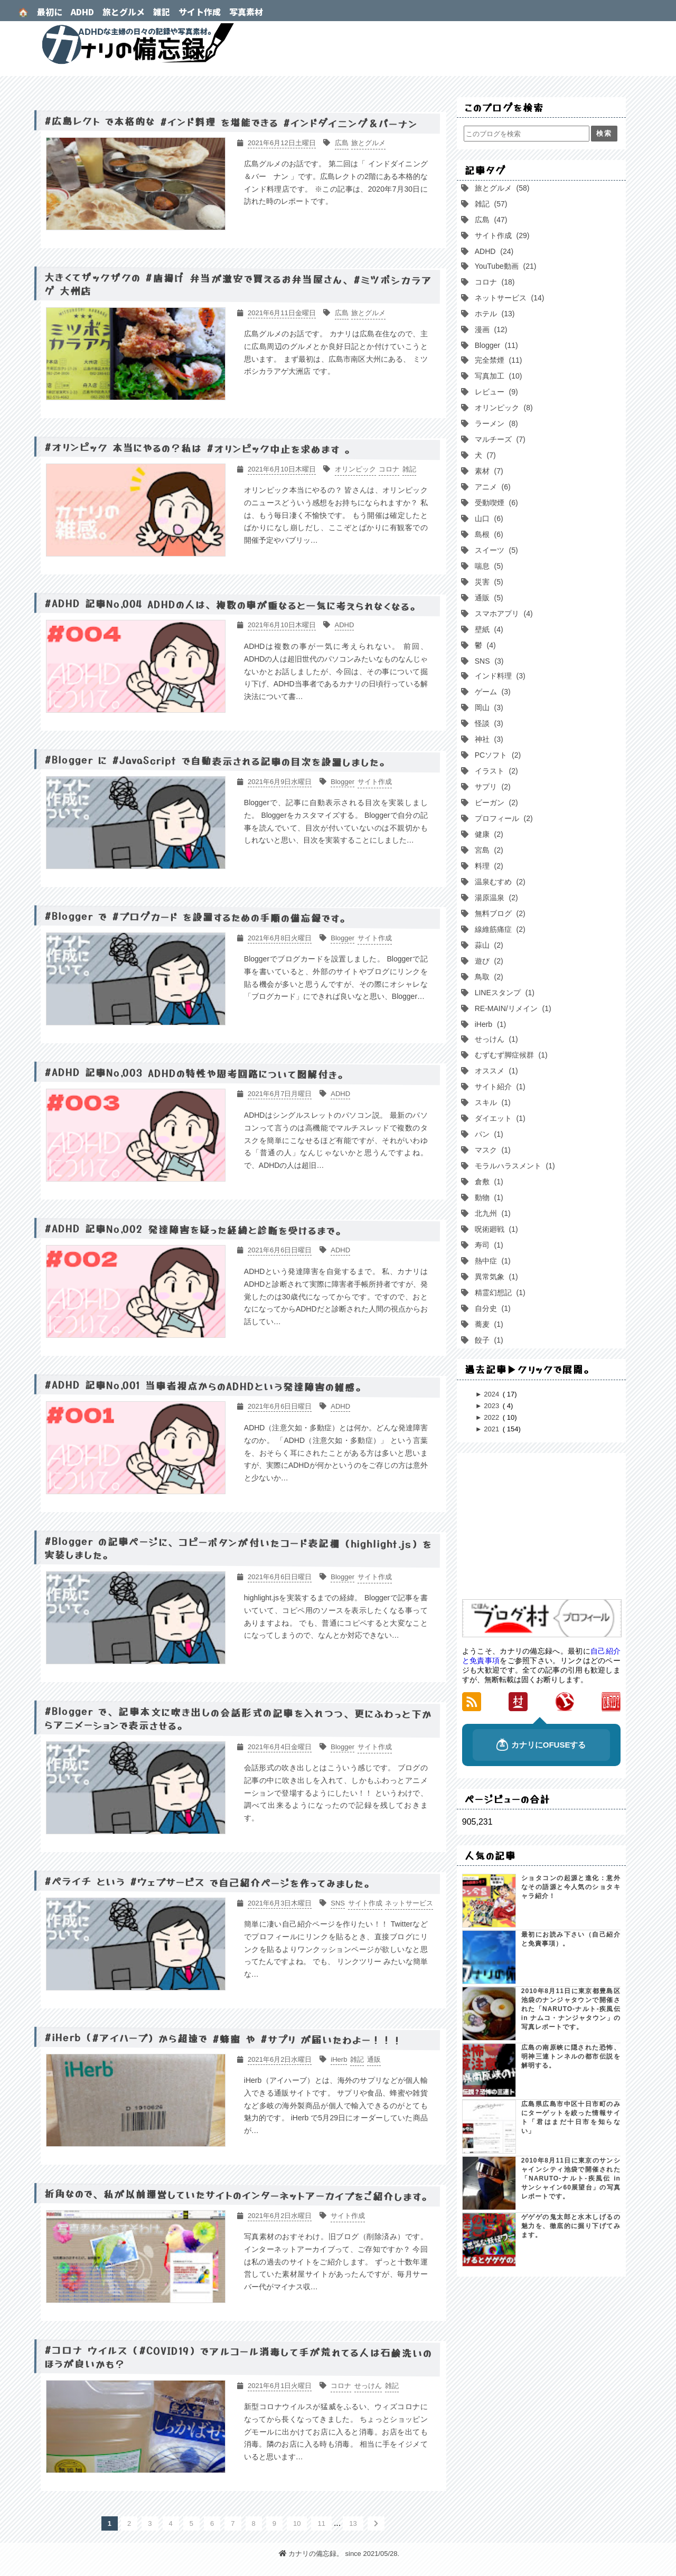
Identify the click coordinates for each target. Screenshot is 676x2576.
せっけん (495, 1039)
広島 (490, 219)
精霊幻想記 (499, 1292)
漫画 (490, 329)
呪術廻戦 (495, 1229)
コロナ (494, 282)
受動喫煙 (495, 502)
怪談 (488, 723)
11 (321, 2523)
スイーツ (495, 550)
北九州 (492, 1213)
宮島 (488, 850)
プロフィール (503, 818)
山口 (488, 518)
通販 (488, 597)
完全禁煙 (497, 360)
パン (488, 1134)
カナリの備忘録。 (338, 44)
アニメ (492, 487)
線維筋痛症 (499, 929)
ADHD (82, 11)
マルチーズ (499, 439)
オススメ (495, 1071)
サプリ (492, 786)
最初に (49, 11)
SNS (488, 661)
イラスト (495, 771)
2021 (492, 1429)
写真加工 (497, 376)
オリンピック (503, 407)
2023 (492, 1406)
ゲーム (492, 691)
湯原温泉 (495, 897)
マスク (492, 1150)
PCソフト (497, 755)
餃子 (488, 1340)
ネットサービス (508, 298)
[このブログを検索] (526, 133)
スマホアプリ (503, 613)
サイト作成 (200, 11)
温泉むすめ (499, 881)
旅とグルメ (123, 11)
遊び (488, 961)
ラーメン (495, 423)
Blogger (495, 345)
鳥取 (488, 977)
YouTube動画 (505, 266)
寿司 (488, 1245)
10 (297, 2523)
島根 (488, 534)
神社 (488, 739)
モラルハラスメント (514, 1166)
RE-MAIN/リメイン (512, 1008)
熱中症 (492, 1261)
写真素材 (246, 11)
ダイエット (499, 1118)
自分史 (492, 1308)
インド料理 (499, 676)
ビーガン (495, 802)
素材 (488, 471)
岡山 (488, 707)
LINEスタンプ (503, 992)
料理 (488, 866)
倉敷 (488, 1181)
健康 (488, 834)
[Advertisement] (541, 1527)
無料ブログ (499, 913)
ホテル (494, 313)
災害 (488, 582)
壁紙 (488, 629)
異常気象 (495, 1276)
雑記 (161, 11)
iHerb (489, 1024)
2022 (492, 1417)
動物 (488, 1197)
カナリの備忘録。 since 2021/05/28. (339, 2554)
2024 (492, 1394)
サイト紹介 (499, 1086)
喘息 (488, 566)
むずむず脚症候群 (510, 1055)
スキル (492, 1102)
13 (352, 2523)
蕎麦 (488, 1324)
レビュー (495, 392)
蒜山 (488, 945)
